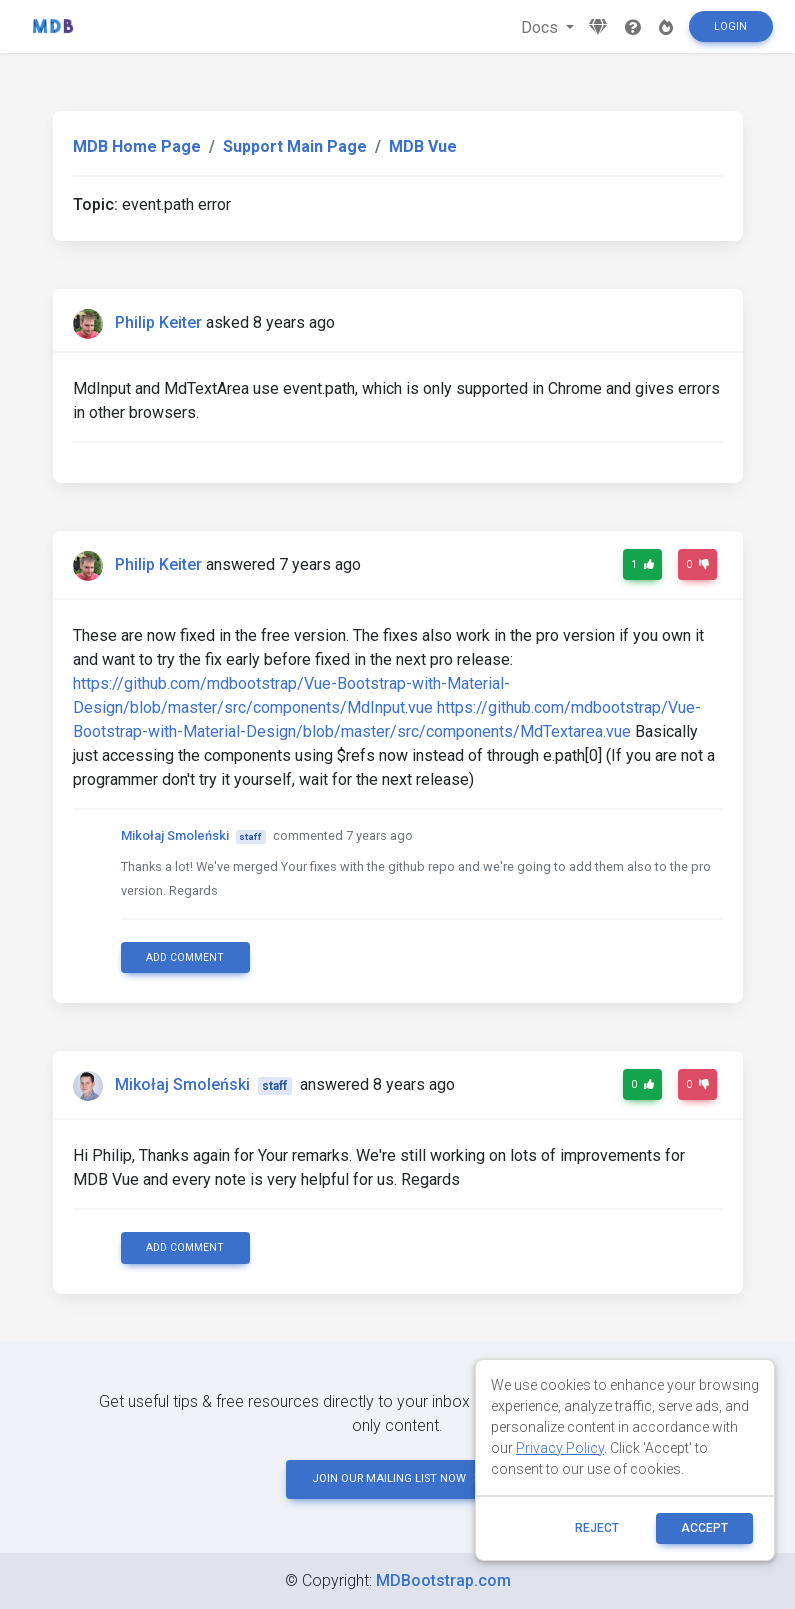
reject (597, 1528)
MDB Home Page (137, 146)
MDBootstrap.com (443, 1580)
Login (730, 26)
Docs (541, 27)
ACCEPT (704, 1528)
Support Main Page (295, 146)
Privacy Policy (560, 1448)
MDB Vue (423, 146)
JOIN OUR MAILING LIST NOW (398, 1478)
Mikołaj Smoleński (175, 835)
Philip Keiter (158, 322)
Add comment (185, 957)
